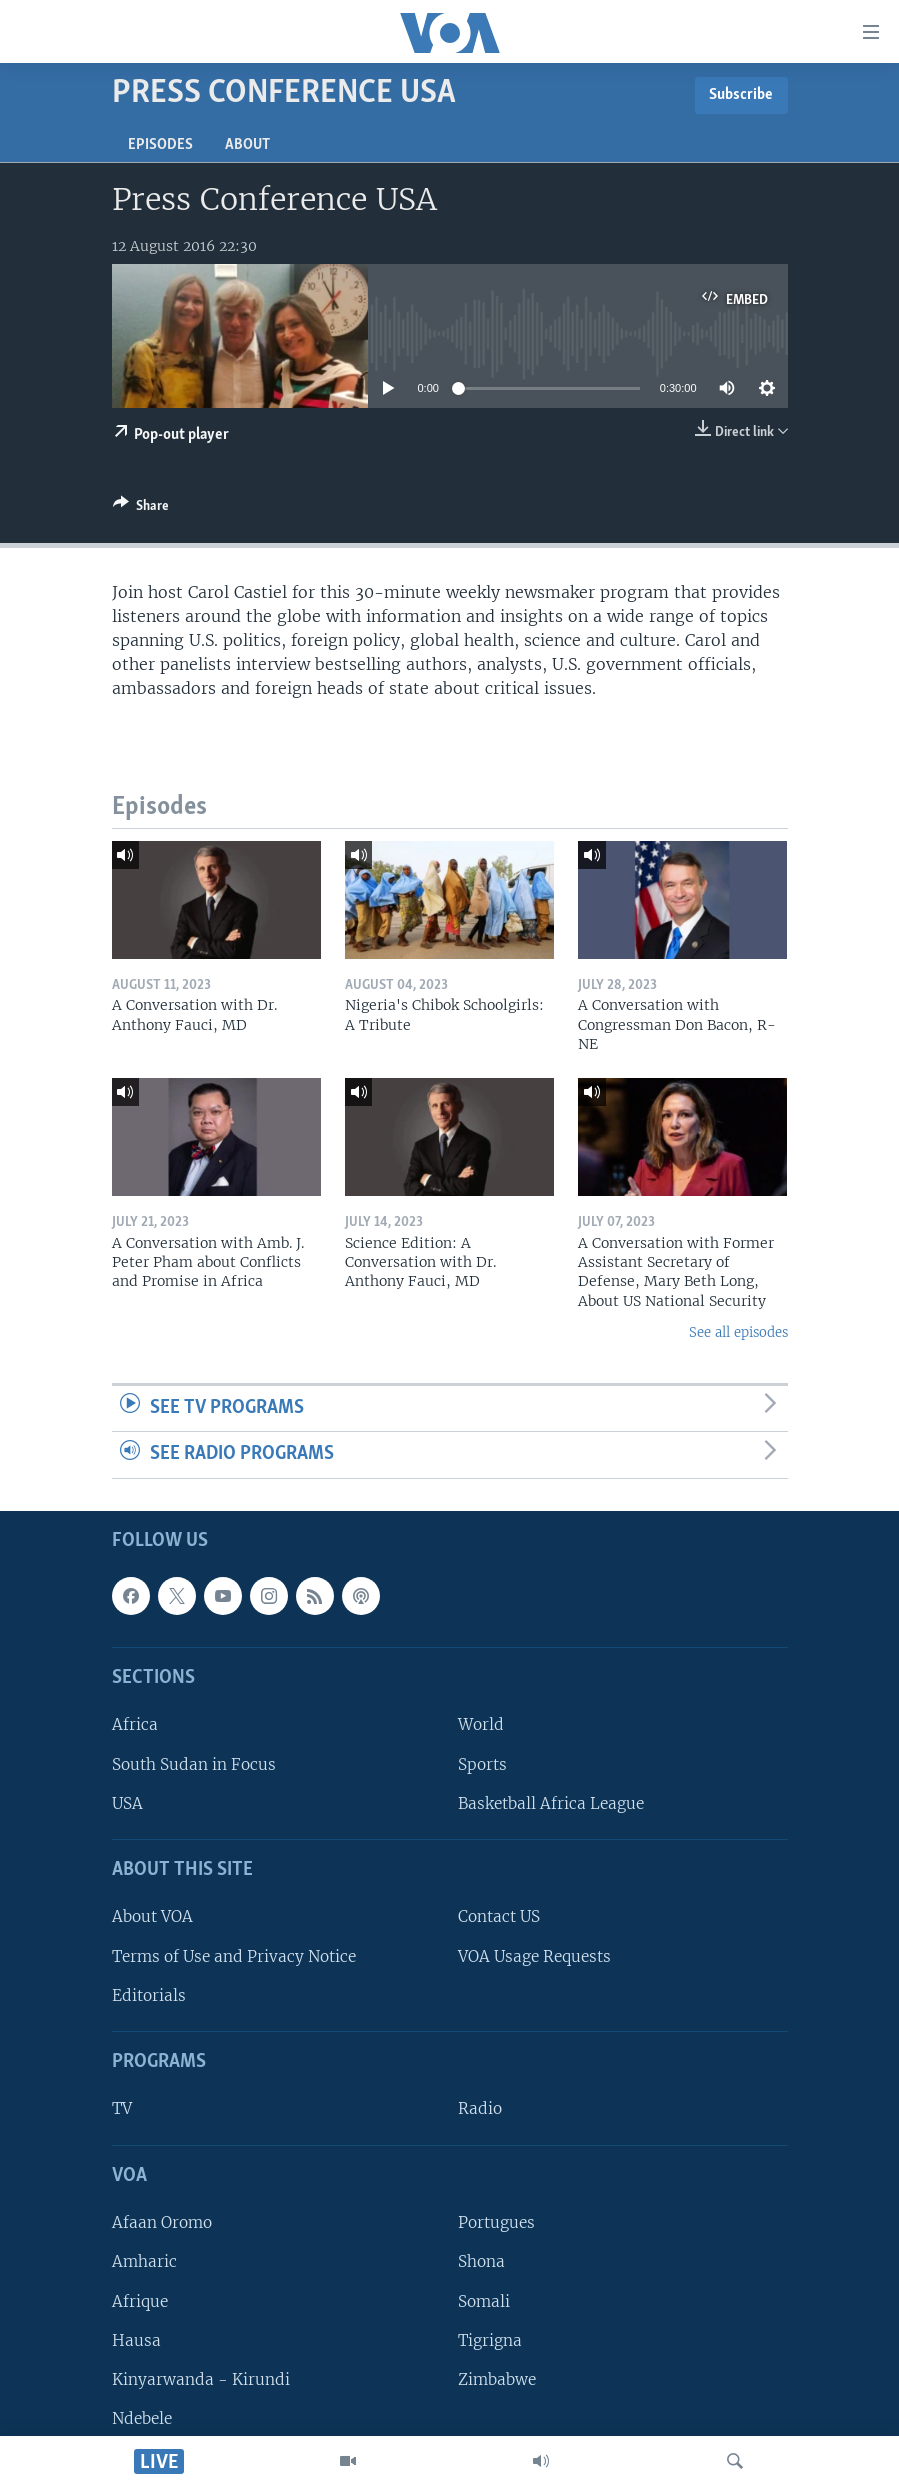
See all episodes (738, 1332)
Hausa (136, 2340)
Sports (482, 1764)
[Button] (141, 509)
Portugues (496, 2222)
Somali (484, 2301)
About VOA (152, 1917)
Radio (480, 2109)
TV (122, 2109)
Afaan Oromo (162, 2222)
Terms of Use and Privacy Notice (234, 1956)
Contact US (499, 1917)
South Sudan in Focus (194, 1764)
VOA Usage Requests (534, 1956)
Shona (481, 2261)
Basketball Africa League (551, 1803)
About (247, 145)
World (481, 1725)
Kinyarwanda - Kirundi (201, 2379)
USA (127, 1803)
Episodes (160, 145)
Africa (135, 1725)
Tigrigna (490, 2340)
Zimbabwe (497, 2379)
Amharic (144, 2261)
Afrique (140, 2301)
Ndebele (142, 2418)
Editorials (149, 1995)
